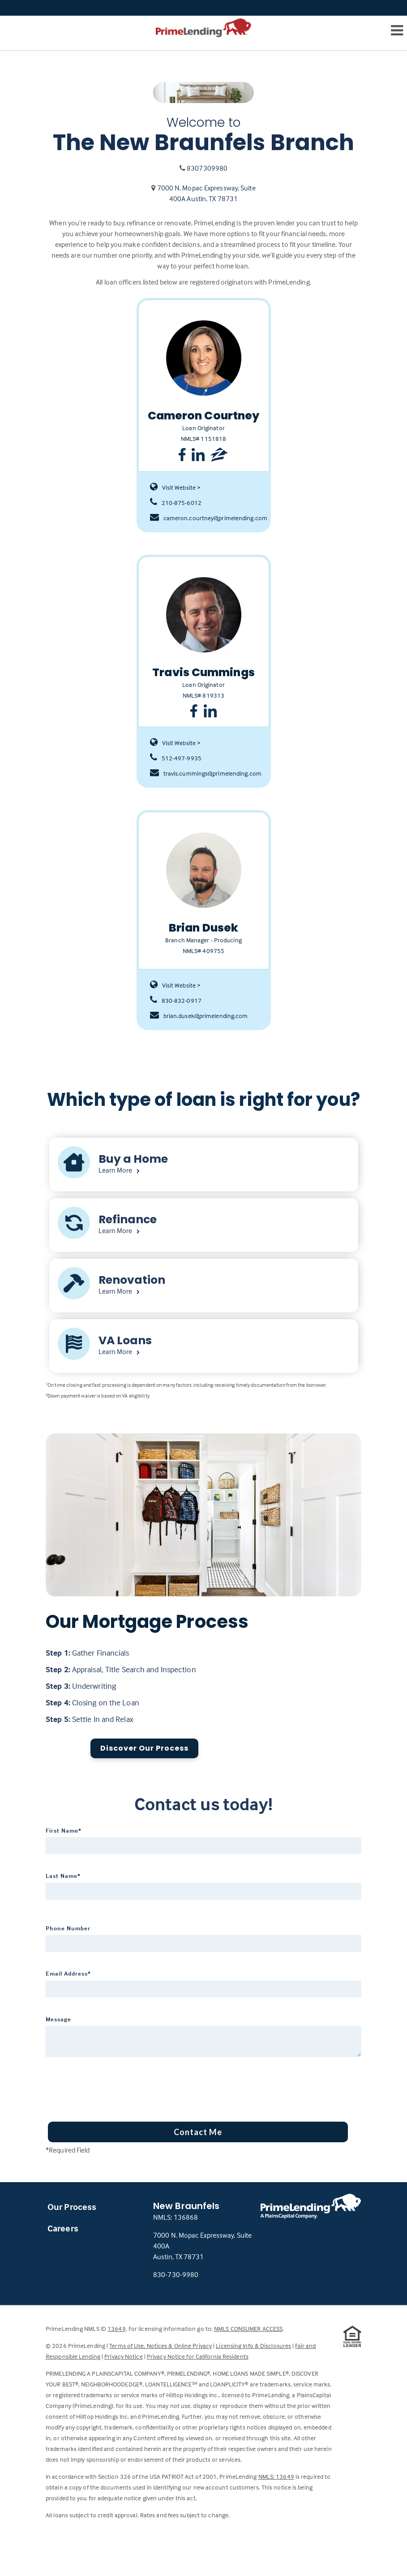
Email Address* (68, 1973)
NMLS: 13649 (276, 2476)
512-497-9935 (175, 758)
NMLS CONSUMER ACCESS (248, 2328)
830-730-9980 (175, 2274)
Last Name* (63, 1875)
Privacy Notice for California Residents (197, 2356)
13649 (116, 2328)
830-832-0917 (175, 1000)
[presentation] (114, 2086)
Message (58, 2019)
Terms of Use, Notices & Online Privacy (160, 2345)
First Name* (63, 1830)
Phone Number (68, 1928)
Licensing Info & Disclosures (253, 2345)
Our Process (71, 2206)
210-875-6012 (175, 502)
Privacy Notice (123, 2356)
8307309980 (207, 168)
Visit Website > (175, 487)
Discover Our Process (144, 1748)
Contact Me (198, 2132)
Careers (62, 2228)
